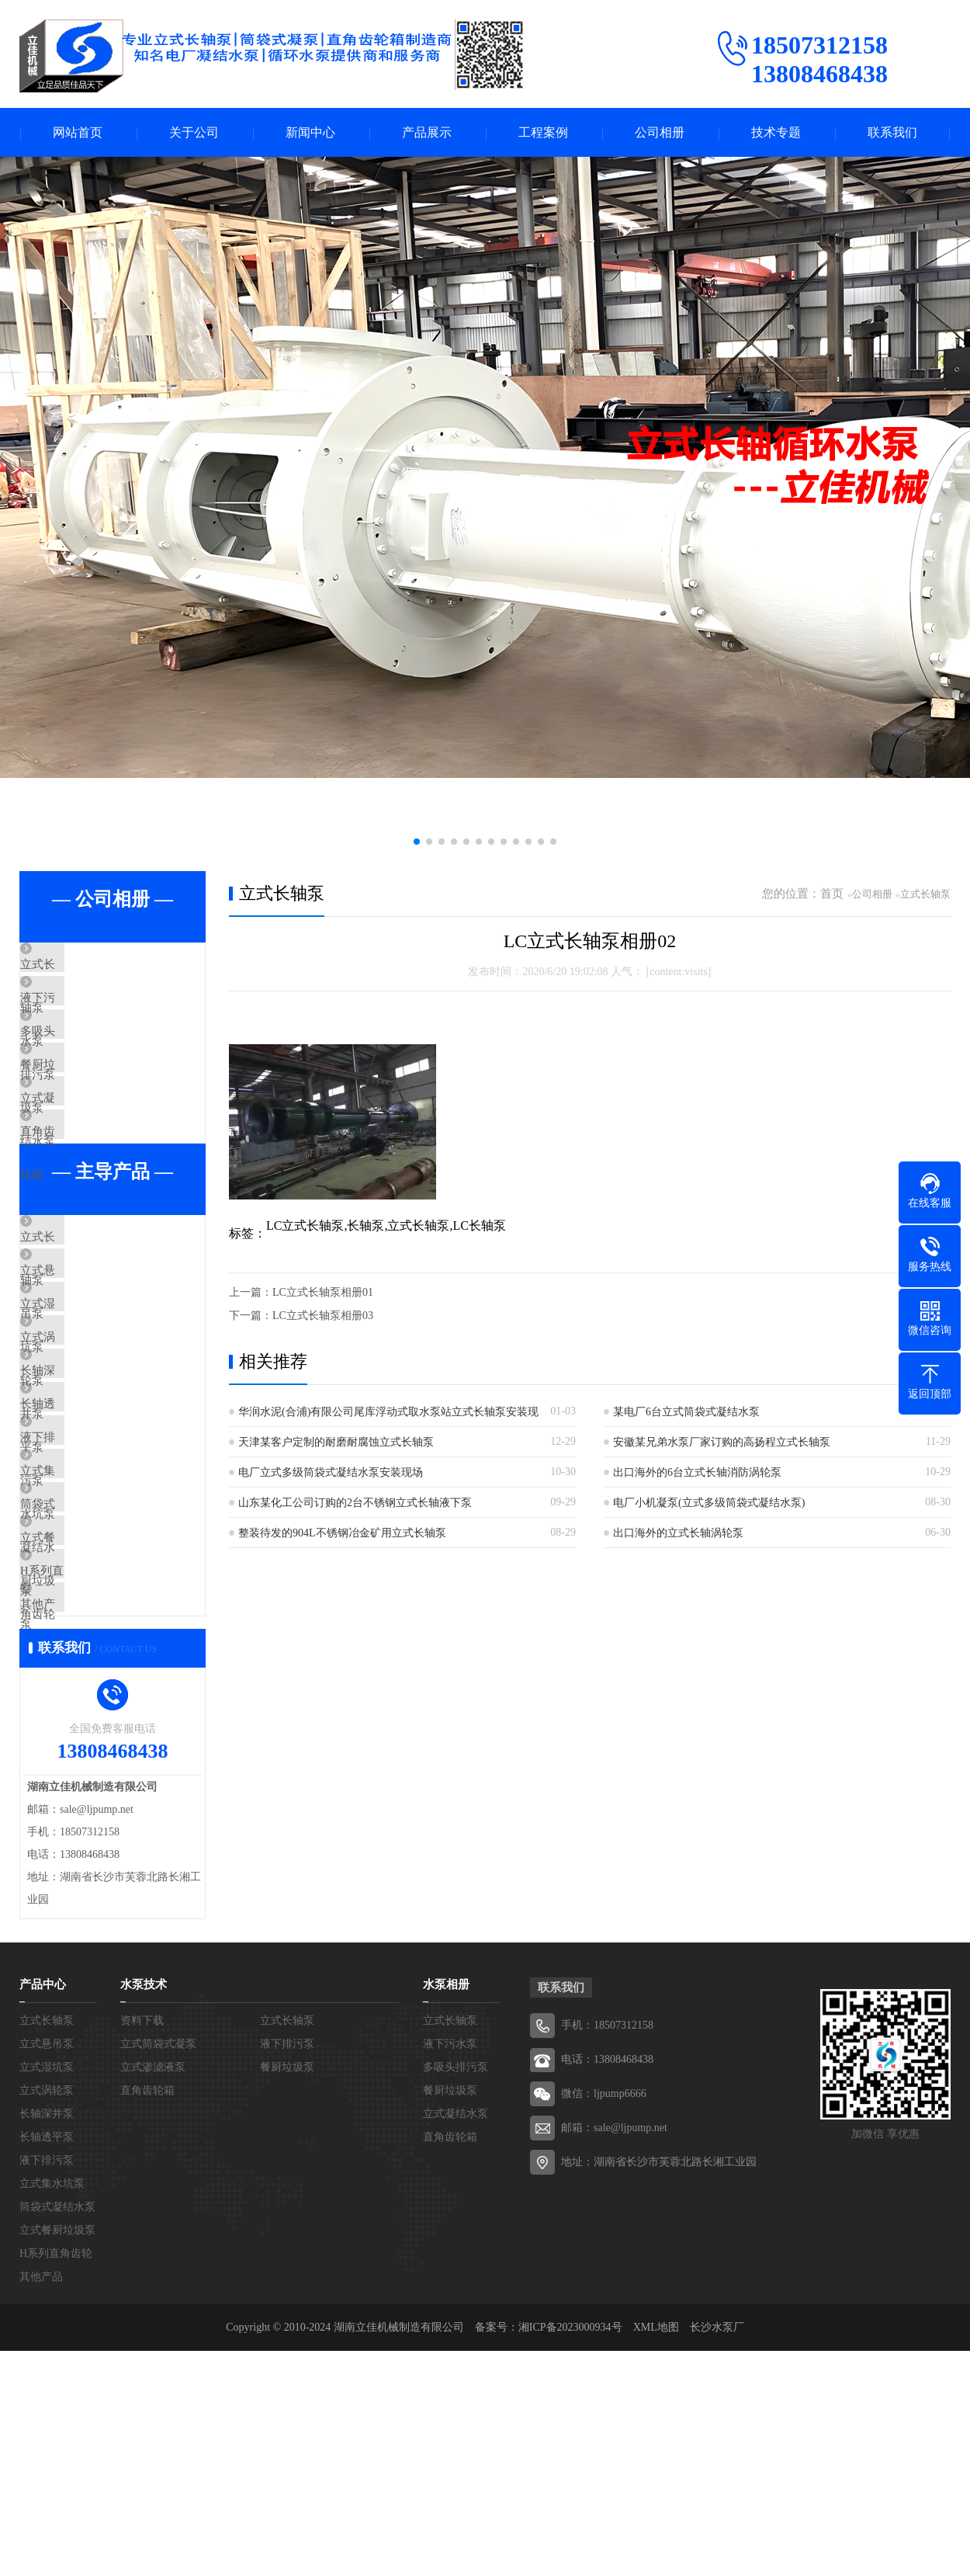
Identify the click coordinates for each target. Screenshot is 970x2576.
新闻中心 (310, 133)
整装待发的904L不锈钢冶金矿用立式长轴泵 (342, 1534)
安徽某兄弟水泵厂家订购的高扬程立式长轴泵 (721, 1443)
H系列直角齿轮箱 (101, 1772)
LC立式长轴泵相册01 (322, 1294)
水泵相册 (446, 2209)
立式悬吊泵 (85, 1360)
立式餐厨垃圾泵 (96, 1726)
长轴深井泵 (85, 1497)
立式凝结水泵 (91, 1150)
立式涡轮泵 (85, 1452)
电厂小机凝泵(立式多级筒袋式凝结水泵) (709, 1504)
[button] (417, 843)
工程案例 (543, 133)
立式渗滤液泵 (152, 2292)
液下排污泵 (85, 1589)
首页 (832, 895)
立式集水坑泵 (91, 1635)
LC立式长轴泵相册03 (322, 1317)
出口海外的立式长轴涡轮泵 (678, 1534)
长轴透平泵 (85, 1543)
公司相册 (659, 133)
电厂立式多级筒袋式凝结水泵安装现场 (330, 1474)
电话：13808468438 (607, 2284)
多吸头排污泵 (91, 1059)
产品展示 (427, 133)
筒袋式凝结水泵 (96, 1681)
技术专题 (776, 133)
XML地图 (656, 2552)
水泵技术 (143, 2209)
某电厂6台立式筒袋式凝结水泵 (686, 1413)
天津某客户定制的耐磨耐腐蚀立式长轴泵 (336, 1443)
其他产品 (79, 1818)
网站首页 (77, 133)
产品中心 (42, 2209)
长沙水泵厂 (717, 2552)
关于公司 (194, 133)
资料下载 (142, 2245)
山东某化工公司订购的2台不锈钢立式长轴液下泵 (355, 1504)
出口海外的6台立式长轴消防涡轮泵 (697, 1474)
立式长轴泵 (85, 967)
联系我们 (892, 133)
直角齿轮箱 (85, 1196)
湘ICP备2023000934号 (570, 2552)
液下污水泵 (85, 1013)
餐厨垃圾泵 (85, 1105)
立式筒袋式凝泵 (158, 2269)
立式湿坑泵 (85, 1406)
